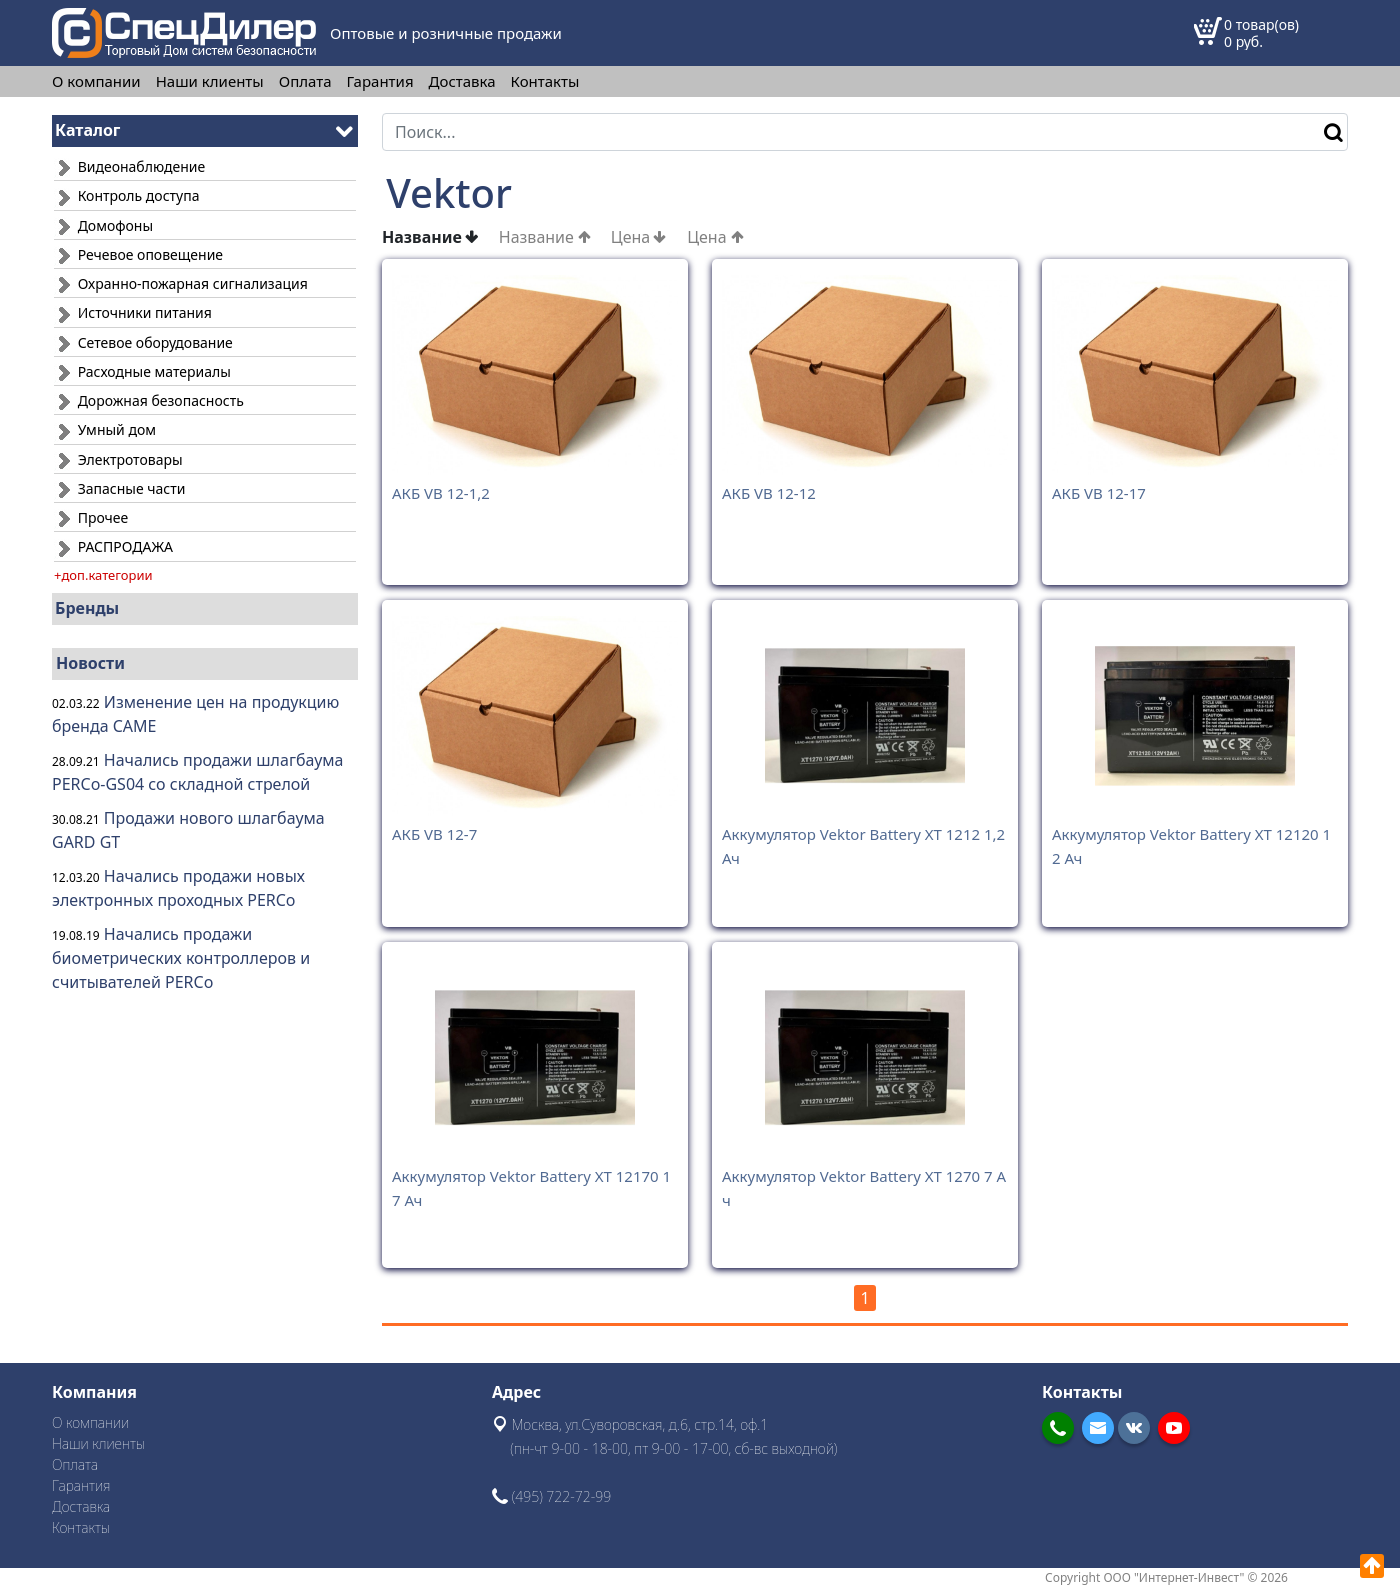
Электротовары (118, 459)
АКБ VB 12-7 (434, 834)
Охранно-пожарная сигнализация (181, 283)
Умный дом (105, 429)
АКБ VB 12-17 (1099, 493)
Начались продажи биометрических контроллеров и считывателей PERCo (181, 958)
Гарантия (380, 81)
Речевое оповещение (138, 254)
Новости (90, 663)
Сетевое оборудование (143, 342)
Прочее (91, 517)
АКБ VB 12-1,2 (441, 493)
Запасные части (119, 488)
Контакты (545, 81)
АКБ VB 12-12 (769, 493)
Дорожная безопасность (149, 400)
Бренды (87, 608)
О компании (96, 81)
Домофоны (103, 225)
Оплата (305, 81)
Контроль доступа (126, 195)
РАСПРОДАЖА (113, 546)
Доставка (462, 81)
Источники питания (133, 312)
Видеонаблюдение (129, 166)
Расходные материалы (142, 371)
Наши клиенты (210, 81)
